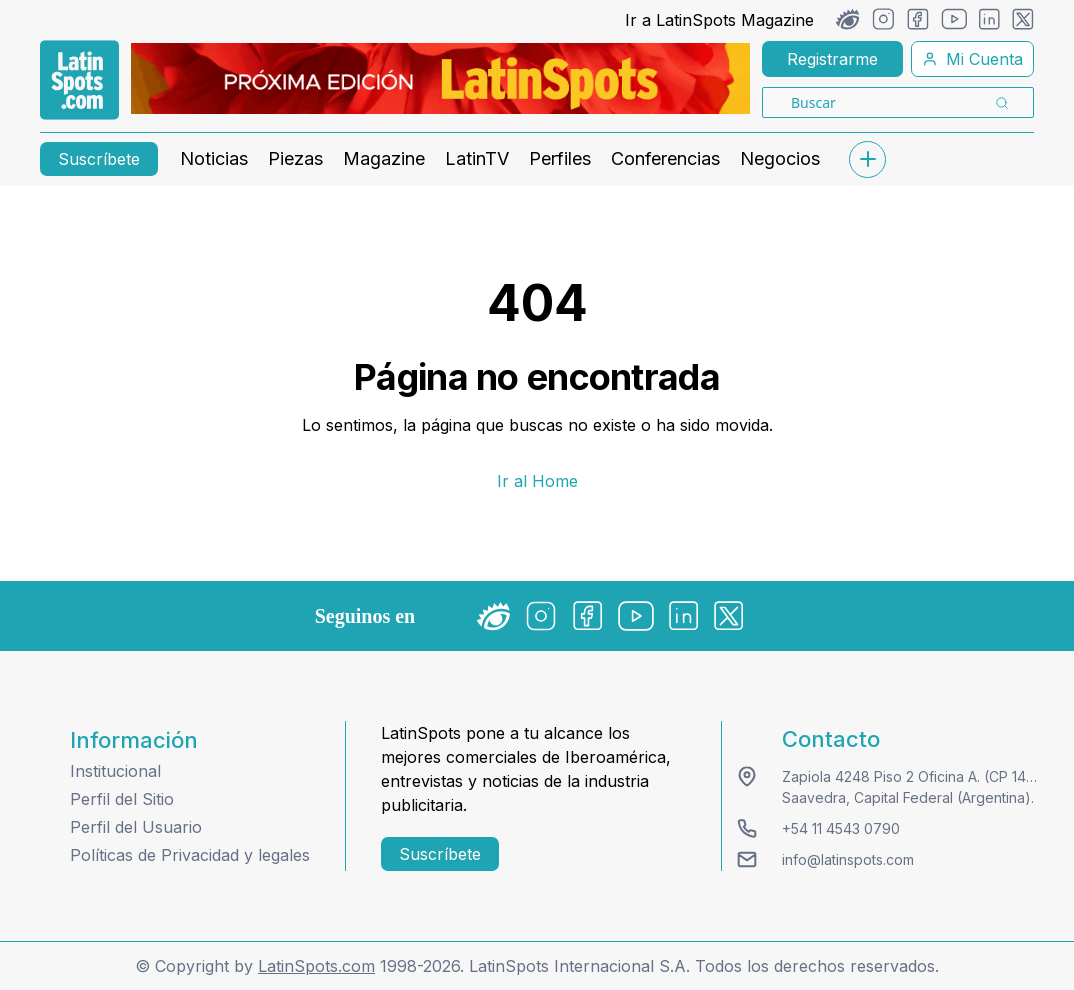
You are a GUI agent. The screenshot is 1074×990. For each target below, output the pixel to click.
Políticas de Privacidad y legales (190, 855)
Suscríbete (99, 159)
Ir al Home (537, 481)
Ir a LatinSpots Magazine (719, 20)
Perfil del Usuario (136, 827)
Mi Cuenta (972, 59)
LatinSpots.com (316, 966)
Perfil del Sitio (122, 799)
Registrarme (832, 59)
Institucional (115, 771)
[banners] (440, 79)
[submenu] (867, 159)
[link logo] (79, 80)
